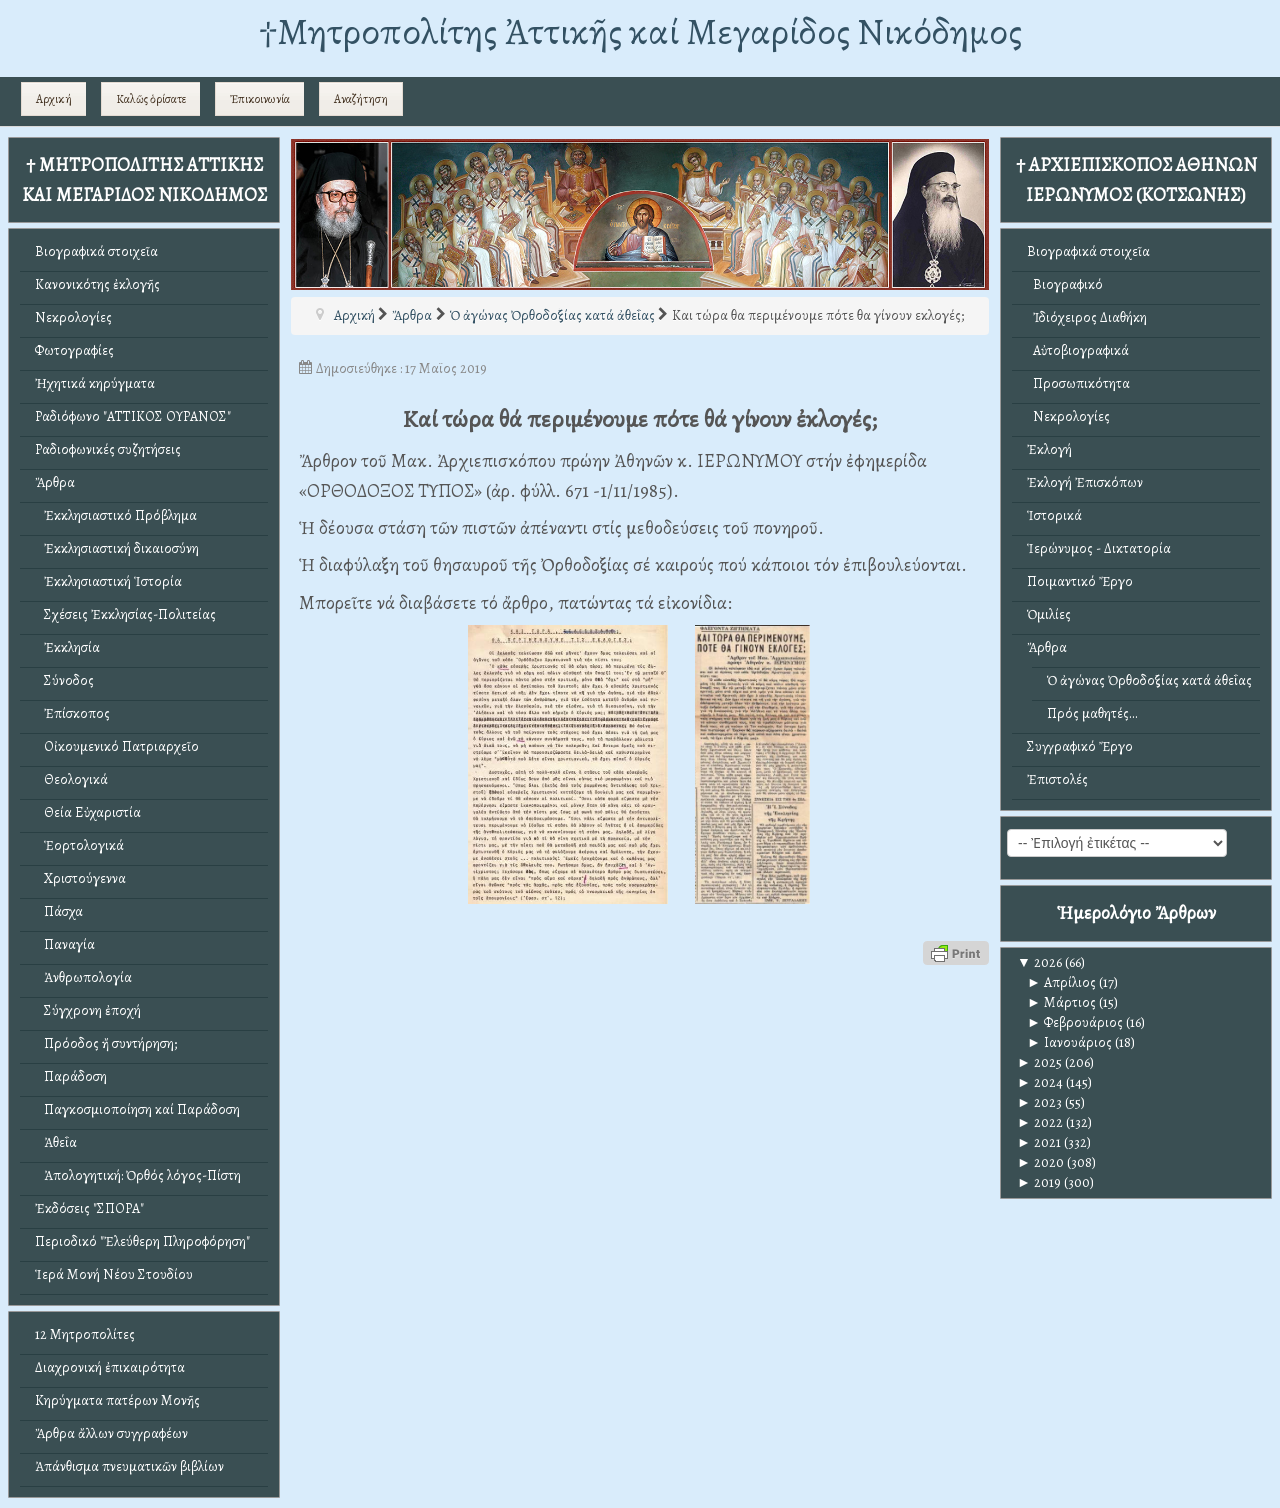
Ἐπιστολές (1057, 779)
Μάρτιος (1061, 1002)
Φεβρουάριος (1075, 1022)
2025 (1039, 1062)
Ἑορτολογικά (79, 845)
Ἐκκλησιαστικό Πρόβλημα (116, 515)
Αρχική (54, 99)
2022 (1040, 1122)
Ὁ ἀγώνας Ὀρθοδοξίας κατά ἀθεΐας (1149, 680)
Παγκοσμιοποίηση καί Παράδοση (137, 1109)
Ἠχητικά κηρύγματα (95, 383)
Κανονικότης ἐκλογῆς (97, 284)
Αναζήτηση (361, 99)
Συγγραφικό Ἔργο (1080, 746)
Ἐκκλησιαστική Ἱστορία (108, 581)
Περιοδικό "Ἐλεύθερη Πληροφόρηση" (142, 1241)
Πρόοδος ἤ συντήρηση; (106, 1043)
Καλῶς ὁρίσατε (151, 99)
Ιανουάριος (1069, 1042)
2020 (1040, 1162)
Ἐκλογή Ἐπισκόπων (1085, 482)
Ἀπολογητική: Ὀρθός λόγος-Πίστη (138, 1175)
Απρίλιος (1061, 982)
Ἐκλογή (1049, 449)
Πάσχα (59, 911)
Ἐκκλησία (67, 647)
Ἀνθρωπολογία (83, 977)
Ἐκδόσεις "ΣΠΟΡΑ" (89, 1208)
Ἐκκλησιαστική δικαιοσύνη (117, 548)
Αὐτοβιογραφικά (1078, 350)
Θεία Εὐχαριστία (88, 812)
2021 (1039, 1142)
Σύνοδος (64, 680)
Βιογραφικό (1065, 284)
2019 (1039, 1182)
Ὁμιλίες (1049, 614)
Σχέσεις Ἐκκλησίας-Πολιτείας (125, 614)
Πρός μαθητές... (1092, 713)
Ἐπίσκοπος (72, 713)
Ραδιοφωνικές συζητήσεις (108, 449)
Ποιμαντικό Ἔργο (1080, 581)
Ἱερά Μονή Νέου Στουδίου (114, 1274)
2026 (1039, 962)
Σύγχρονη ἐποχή (88, 1010)
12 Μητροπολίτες (85, 1334)
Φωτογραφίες (74, 350)
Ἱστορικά (1054, 515)
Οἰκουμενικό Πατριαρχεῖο (117, 746)
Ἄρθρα (55, 482)
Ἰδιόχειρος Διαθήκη (1087, 317)
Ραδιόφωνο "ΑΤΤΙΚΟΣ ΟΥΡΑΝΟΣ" (133, 416)
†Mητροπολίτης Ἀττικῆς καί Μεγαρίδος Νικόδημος (640, 31)
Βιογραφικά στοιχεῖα (96, 251)
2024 (1040, 1082)
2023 (1039, 1102)
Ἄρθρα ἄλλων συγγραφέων (111, 1433)
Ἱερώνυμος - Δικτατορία (1099, 548)
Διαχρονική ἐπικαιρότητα (110, 1367)
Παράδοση (71, 1076)
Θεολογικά (71, 779)
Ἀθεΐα (56, 1142)
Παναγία (65, 944)
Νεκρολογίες (73, 317)
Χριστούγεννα (80, 878)
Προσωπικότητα (1078, 383)
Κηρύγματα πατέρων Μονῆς (117, 1400)
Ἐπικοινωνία (260, 99)
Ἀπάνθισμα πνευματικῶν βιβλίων (129, 1466)
